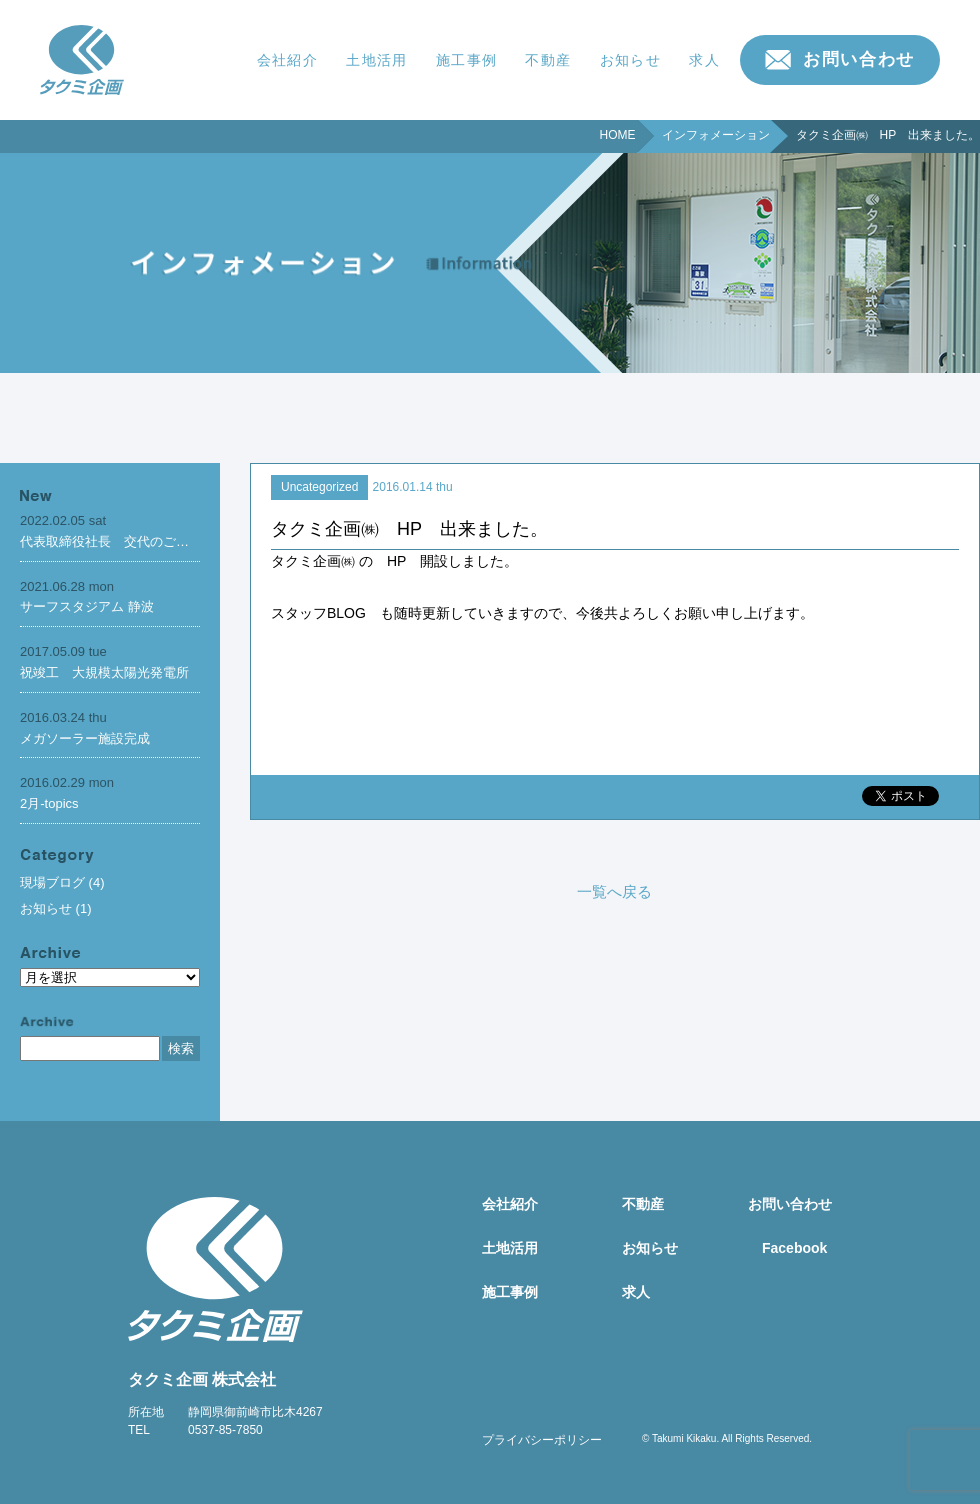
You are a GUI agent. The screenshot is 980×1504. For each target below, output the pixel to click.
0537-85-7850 (225, 1430)
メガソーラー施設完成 (85, 738)
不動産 (548, 60)
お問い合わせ (859, 59)
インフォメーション (716, 135)
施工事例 (467, 60)
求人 (704, 60)
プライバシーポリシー (542, 1440)
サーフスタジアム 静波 (87, 606)
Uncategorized (319, 487)
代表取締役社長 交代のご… (104, 541)
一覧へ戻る (614, 891)
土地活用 (377, 60)
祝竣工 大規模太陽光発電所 (104, 672)
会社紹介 (288, 60)
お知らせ (631, 60)
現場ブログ (52, 882)
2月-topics (49, 803)
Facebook (794, 1248)
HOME (618, 135)
